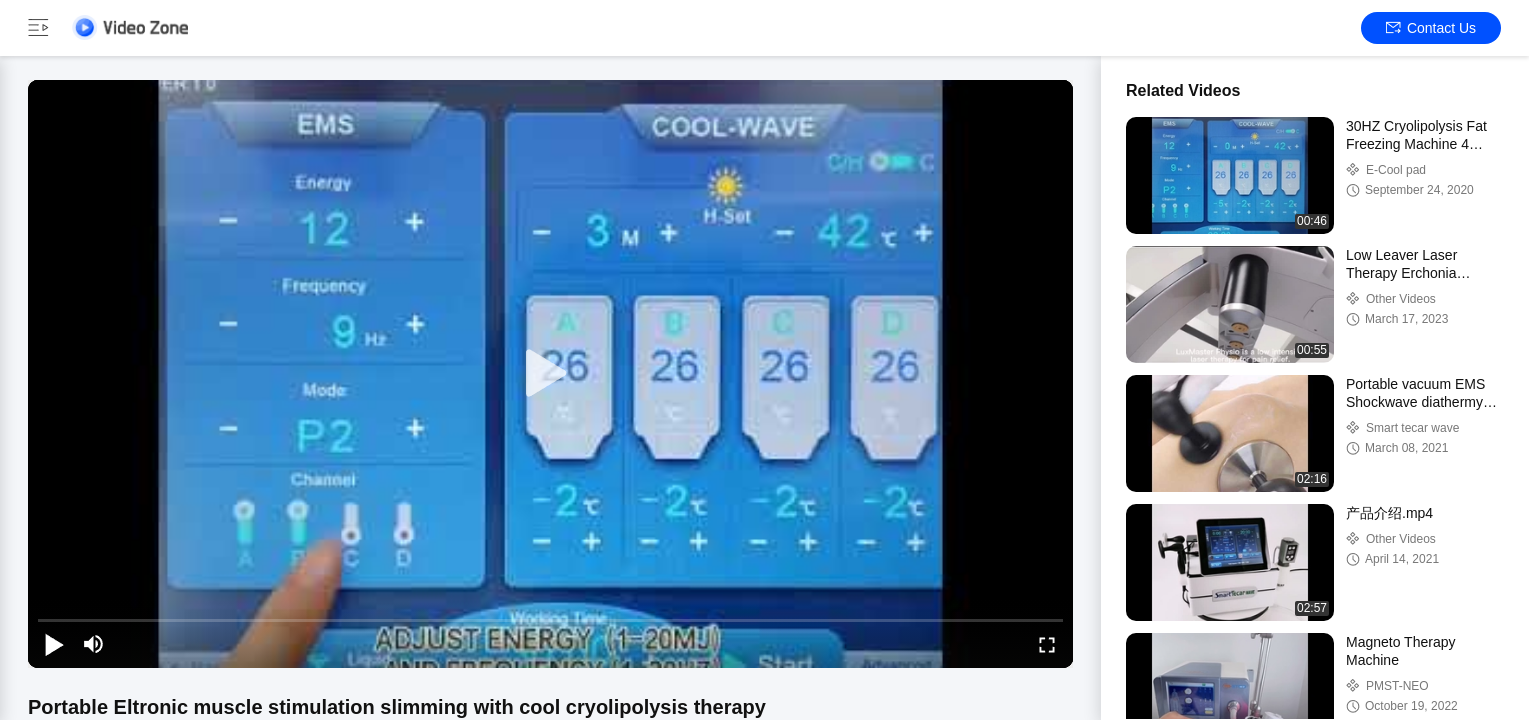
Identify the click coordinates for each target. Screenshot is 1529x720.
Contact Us (1431, 28)
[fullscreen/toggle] (1047, 644)
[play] (551, 374)
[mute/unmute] (94, 644)
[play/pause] (54, 644)
